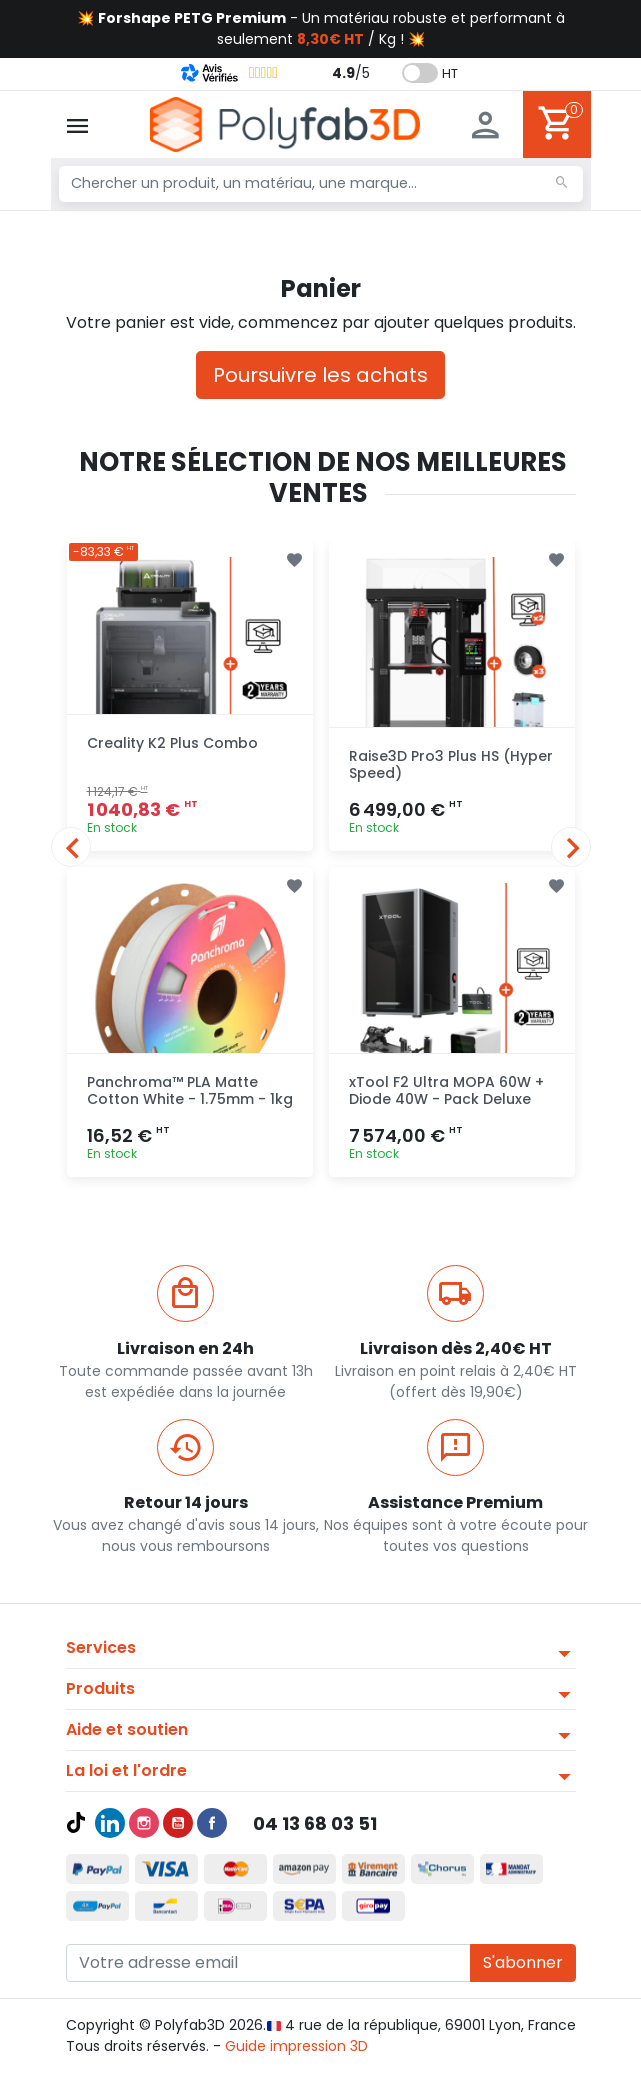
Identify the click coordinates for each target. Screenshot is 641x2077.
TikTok (76, 1823)
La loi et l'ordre (126, 1770)
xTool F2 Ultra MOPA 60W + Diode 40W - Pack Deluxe (446, 1090)
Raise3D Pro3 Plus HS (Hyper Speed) (451, 764)
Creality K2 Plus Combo (172, 743)
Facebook (212, 1823)
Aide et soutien (127, 1729)
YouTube (178, 1823)
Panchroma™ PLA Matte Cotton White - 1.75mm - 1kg (190, 1090)
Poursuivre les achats (320, 375)
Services (101, 1647)
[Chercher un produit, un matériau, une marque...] (321, 184)
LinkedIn (110, 1823)
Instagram (144, 1823)
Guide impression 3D (296, 2046)
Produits (100, 1688)
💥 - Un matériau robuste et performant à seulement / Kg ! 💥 (321, 28)
